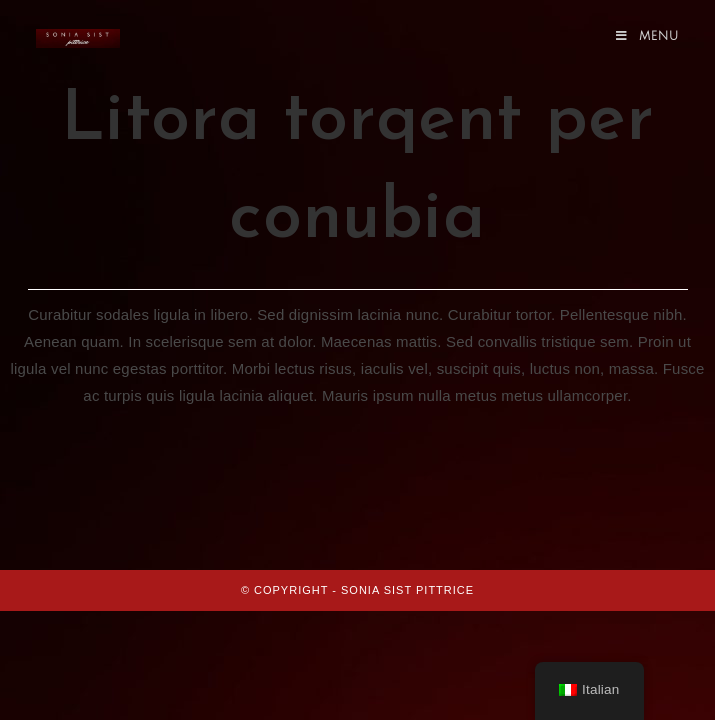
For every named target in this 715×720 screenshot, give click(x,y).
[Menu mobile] (647, 36)
